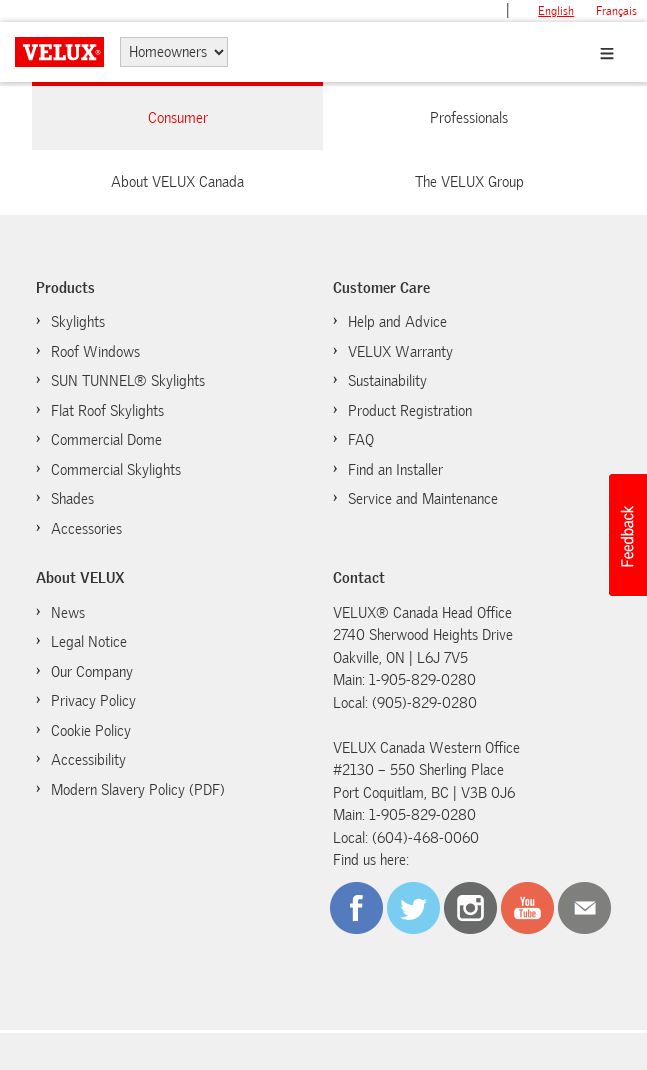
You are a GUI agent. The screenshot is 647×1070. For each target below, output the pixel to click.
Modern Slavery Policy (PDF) (138, 790)
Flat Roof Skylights (107, 411)
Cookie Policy (81, 730)
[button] (627, 535)
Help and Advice (397, 322)
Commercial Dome (106, 440)
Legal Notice (89, 642)
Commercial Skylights (116, 470)
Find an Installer (395, 470)
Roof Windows (95, 352)
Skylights (78, 322)
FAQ (361, 440)
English (556, 11)
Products (65, 288)
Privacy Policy (93, 701)
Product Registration (410, 411)
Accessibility (88, 760)
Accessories (86, 529)
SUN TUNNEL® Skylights (128, 381)
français (616, 11)
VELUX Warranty (400, 352)
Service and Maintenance (423, 499)
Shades (72, 499)
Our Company (92, 672)
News (68, 613)
